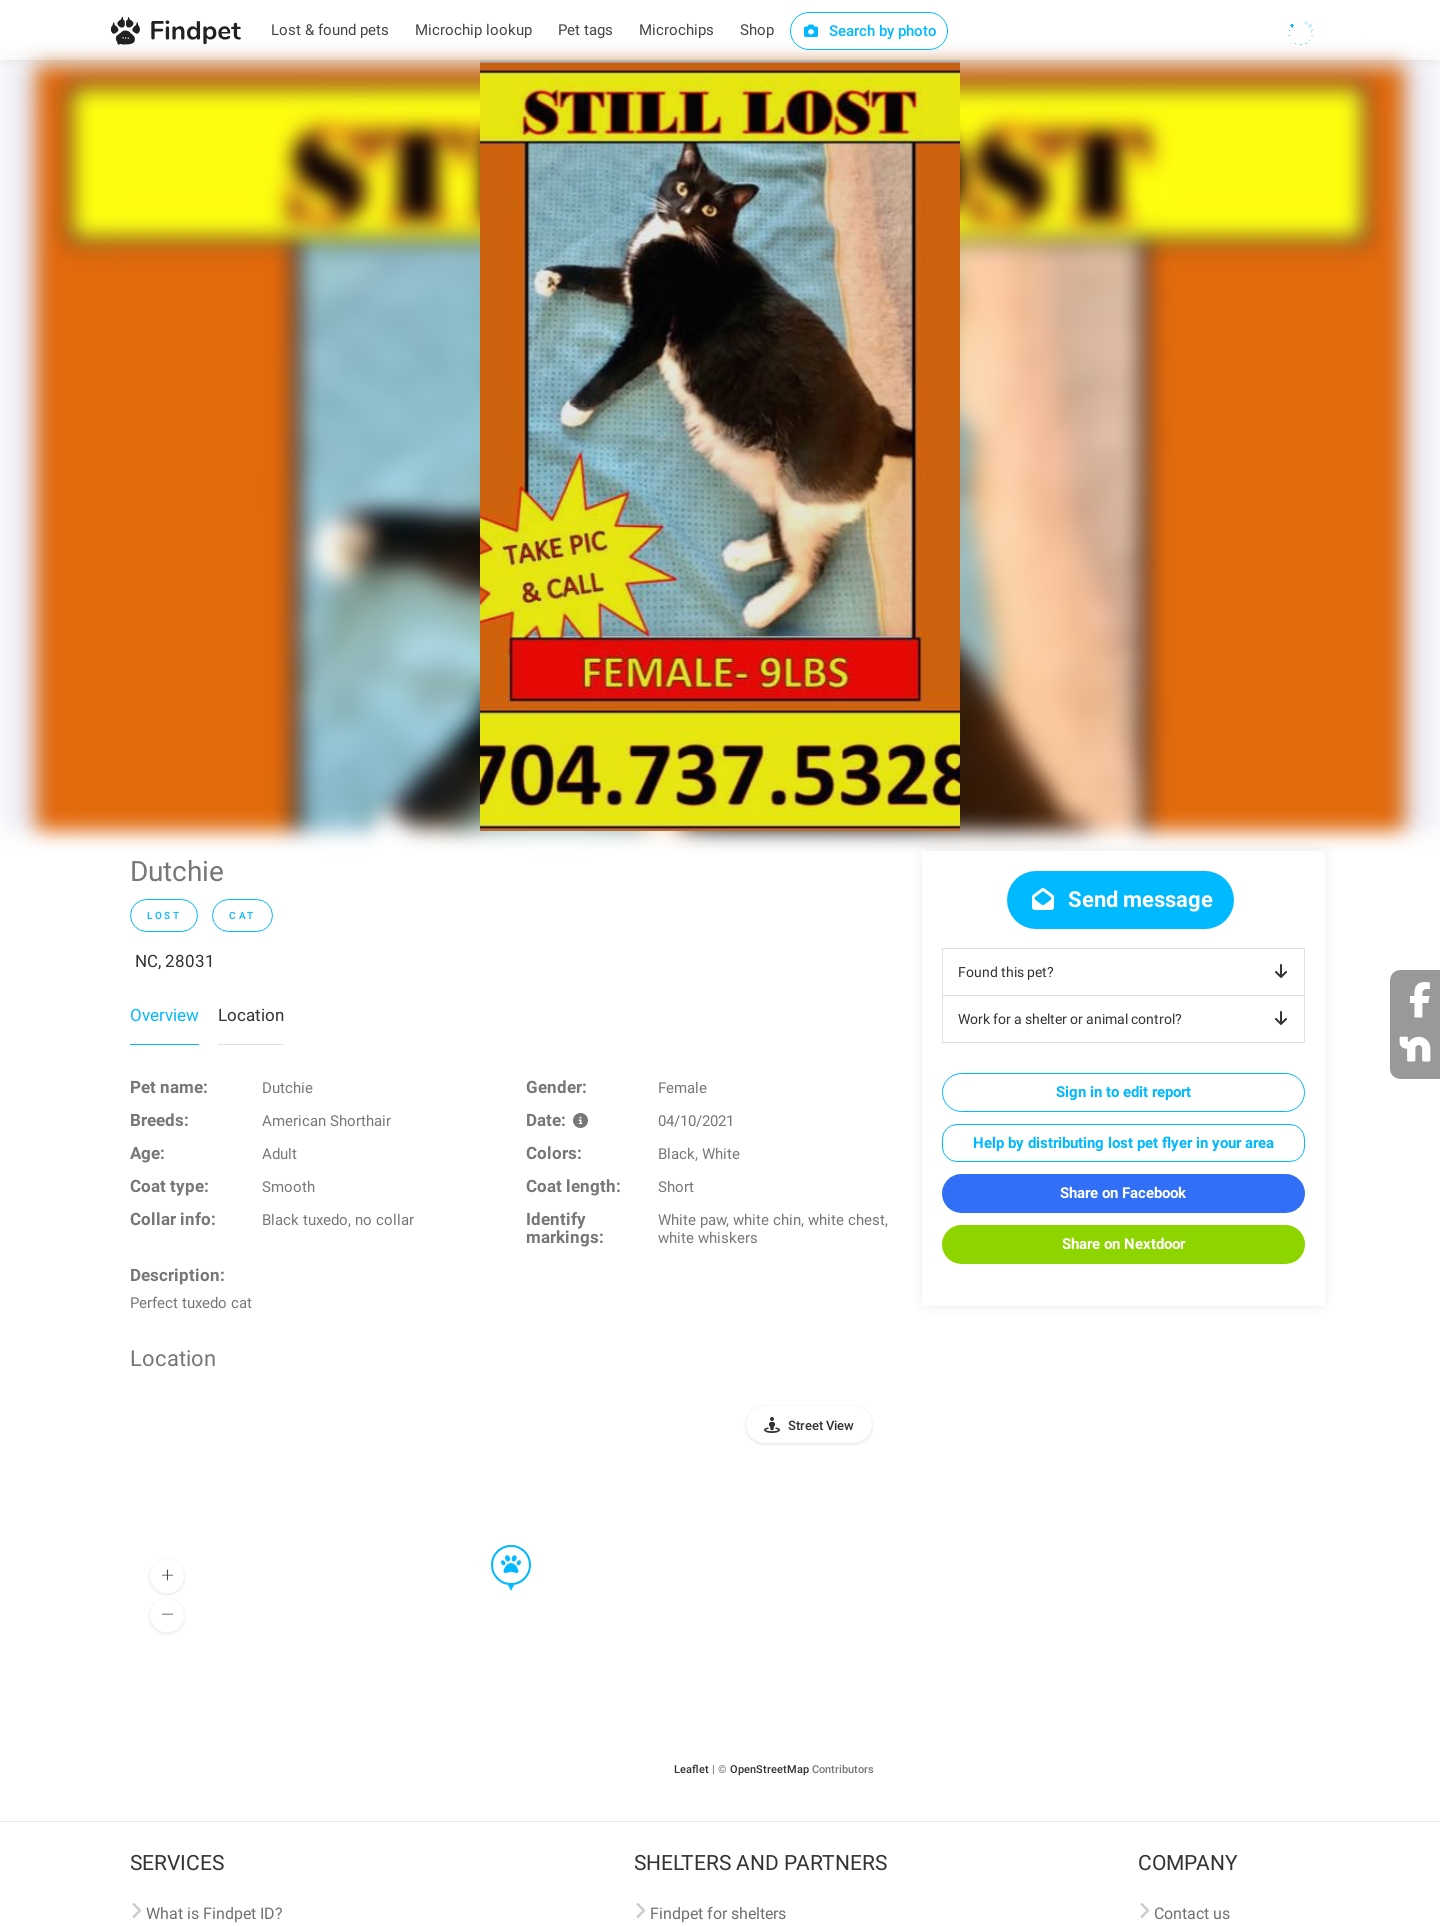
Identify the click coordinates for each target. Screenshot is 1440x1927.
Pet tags (585, 30)
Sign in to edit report (1123, 1092)
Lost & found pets (330, 30)
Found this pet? (1126, 972)
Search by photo (869, 31)
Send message (1120, 899)
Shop (757, 30)
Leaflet (691, 1769)
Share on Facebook (1123, 1193)
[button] (497, 1546)
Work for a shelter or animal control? (1126, 1019)
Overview (164, 1015)
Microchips (676, 30)
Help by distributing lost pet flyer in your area (1123, 1143)
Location (251, 1015)
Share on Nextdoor (1123, 1244)
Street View (821, 1425)
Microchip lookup (473, 30)
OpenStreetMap (769, 1769)
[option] (720, 445)
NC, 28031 (175, 961)
